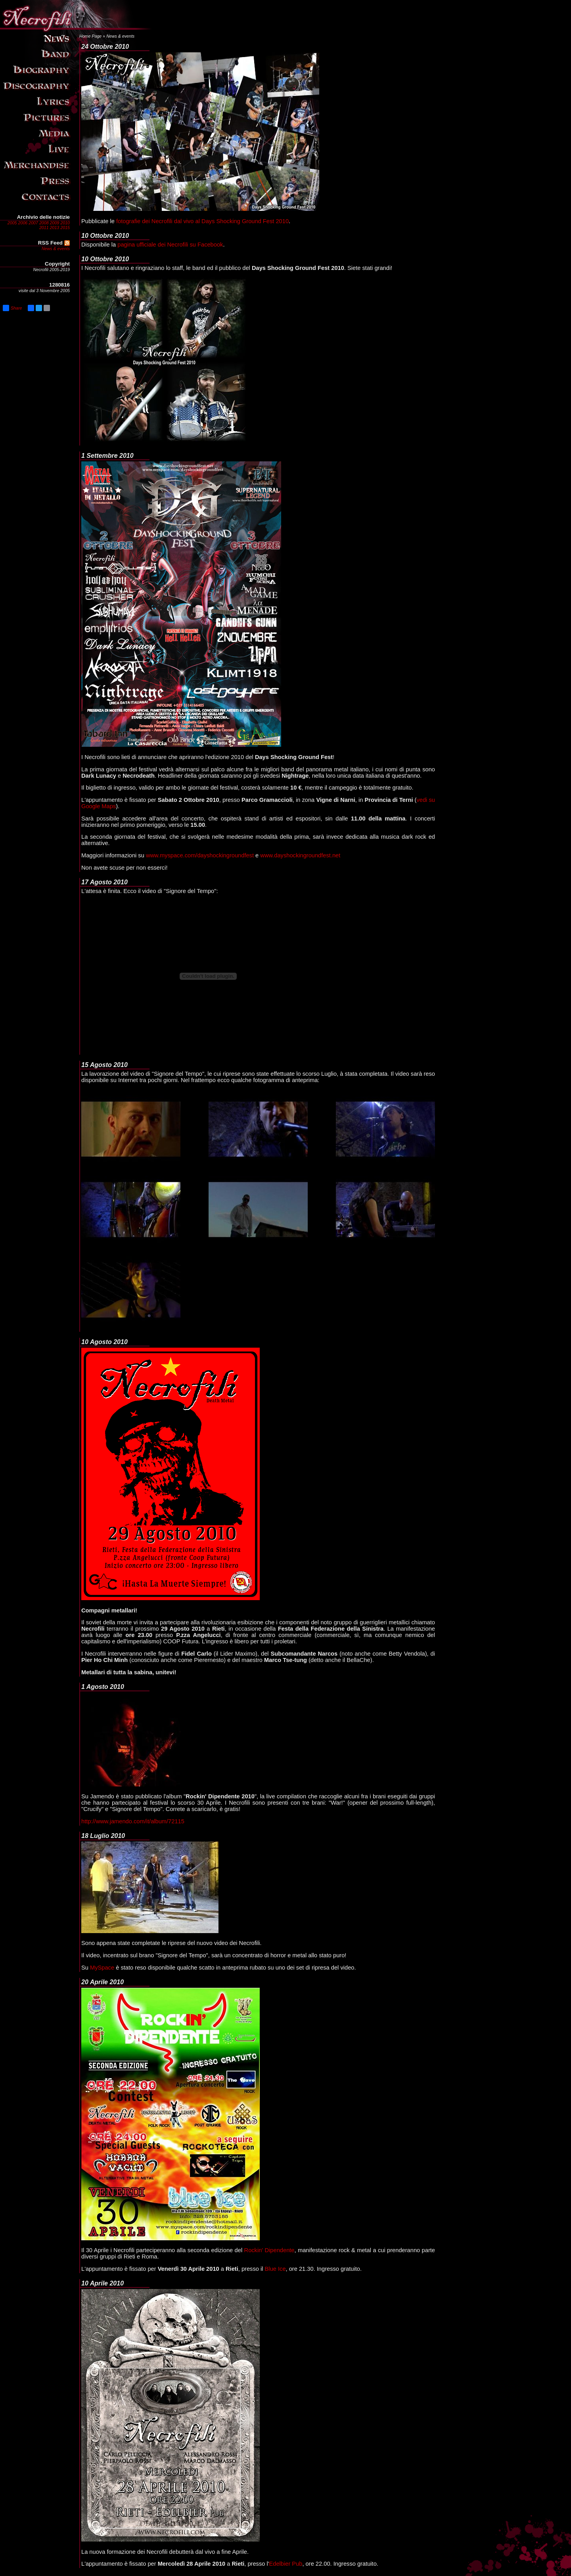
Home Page (90, 36)
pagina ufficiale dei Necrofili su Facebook (170, 244)
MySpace (102, 1967)
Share (12, 308)
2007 (33, 222)
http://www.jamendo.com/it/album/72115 (132, 1821)
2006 (23, 222)
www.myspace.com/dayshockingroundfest (200, 855)
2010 (65, 222)
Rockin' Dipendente (269, 2250)
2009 (54, 222)
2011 (44, 227)
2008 (44, 222)
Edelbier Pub (286, 2564)
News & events (56, 248)
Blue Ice (275, 2269)
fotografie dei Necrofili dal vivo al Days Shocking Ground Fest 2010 (202, 221)
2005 (12, 222)
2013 (54, 227)
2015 (65, 227)
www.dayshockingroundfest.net (300, 855)
